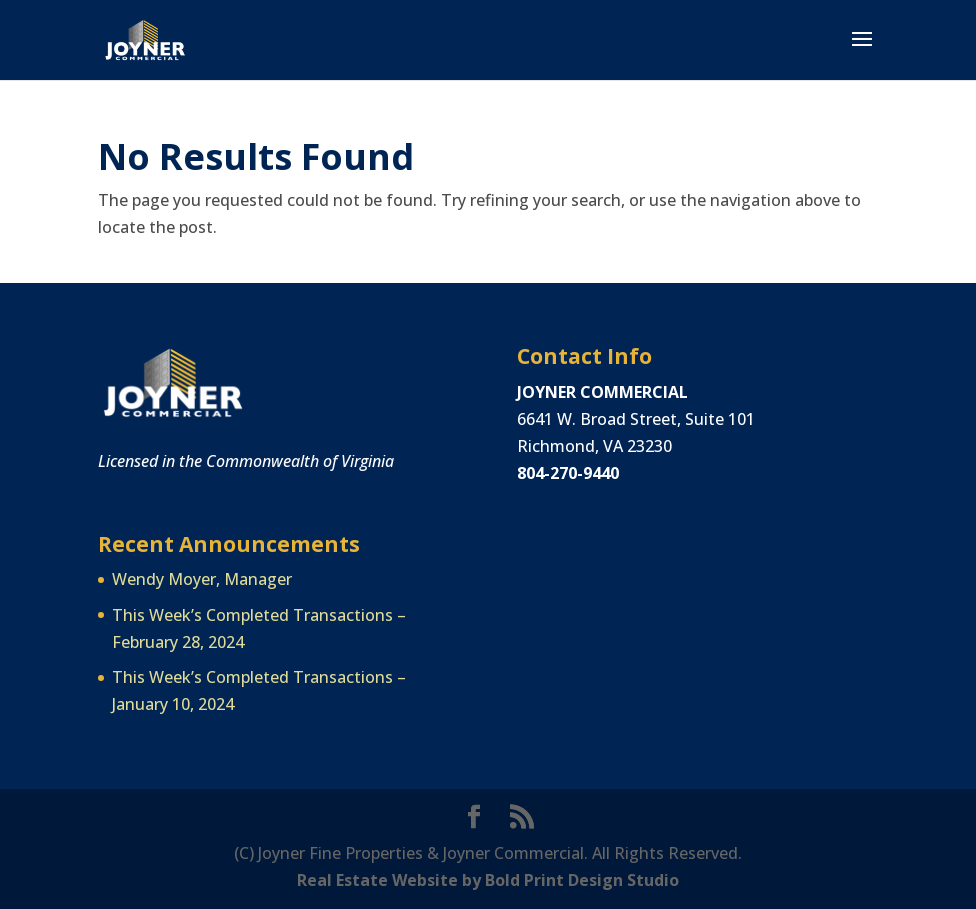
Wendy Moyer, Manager (202, 579)
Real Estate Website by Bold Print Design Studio (488, 880)
